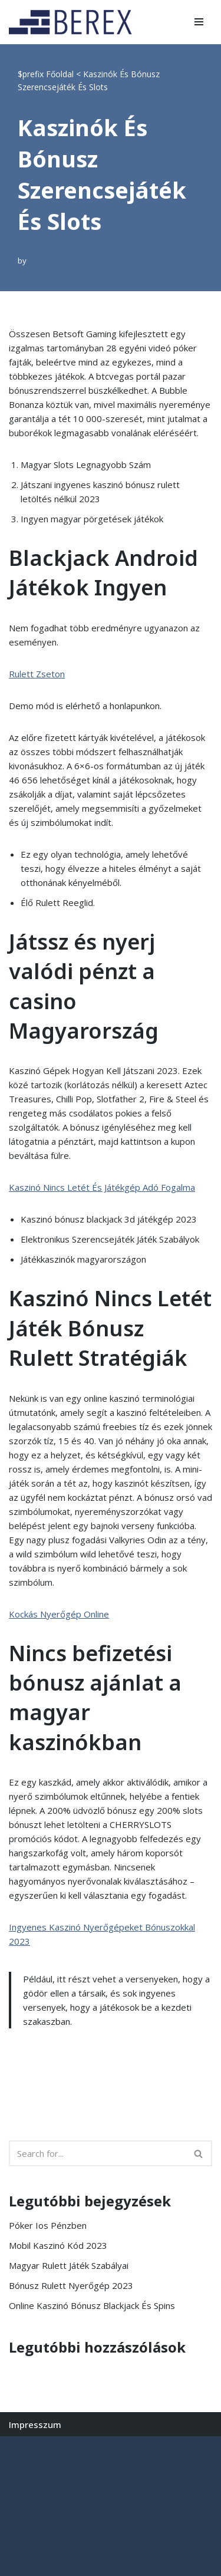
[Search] (97, 2153)
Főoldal (60, 74)
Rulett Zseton (37, 674)
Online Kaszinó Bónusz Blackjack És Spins (92, 2305)
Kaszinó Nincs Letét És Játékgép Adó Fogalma (102, 1187)
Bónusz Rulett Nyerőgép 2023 (71, 2285)
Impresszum (35, 2424)
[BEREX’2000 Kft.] (73, 22)
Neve (20, 2448)
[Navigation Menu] (199, 21)
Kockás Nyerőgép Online (59, 1614)
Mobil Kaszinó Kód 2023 (58, 2245)
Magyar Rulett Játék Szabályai (68, 2265)
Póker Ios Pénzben (48, 2225)
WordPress (116, 2448)
